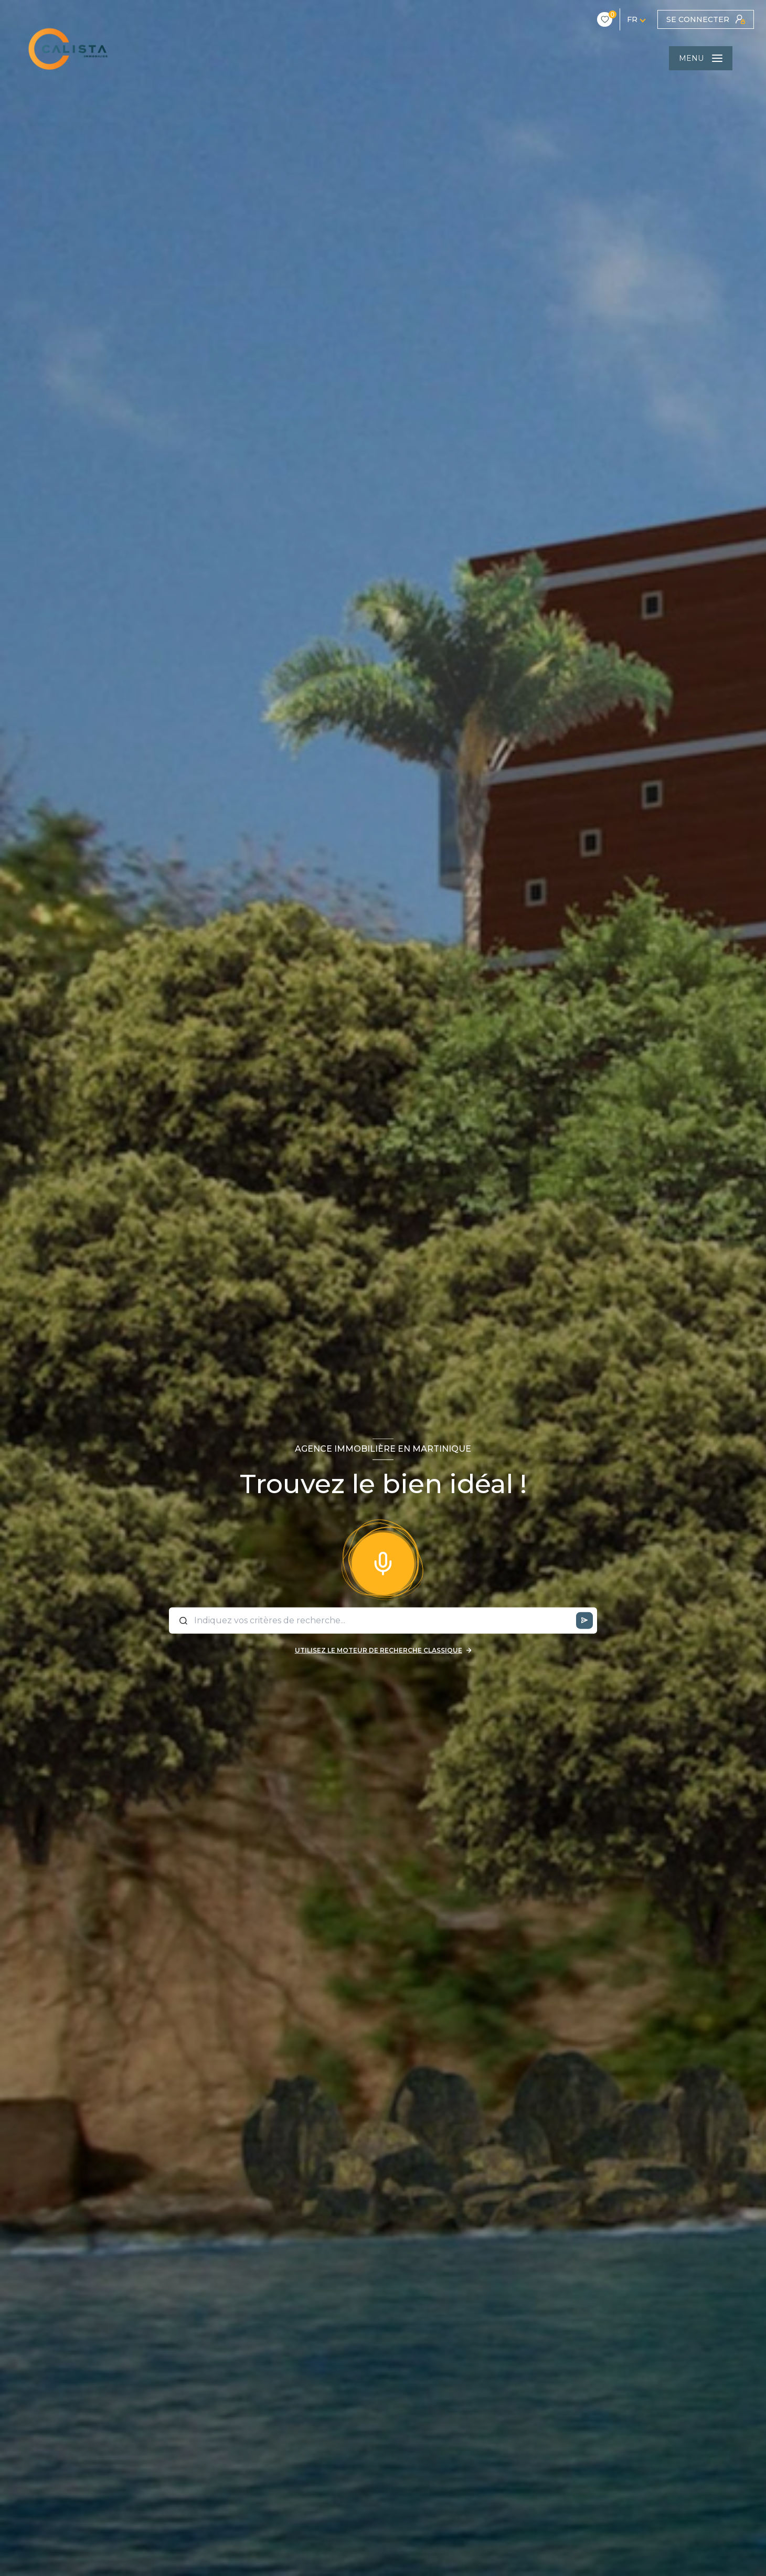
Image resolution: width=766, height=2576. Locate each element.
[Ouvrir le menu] (700, 58)
